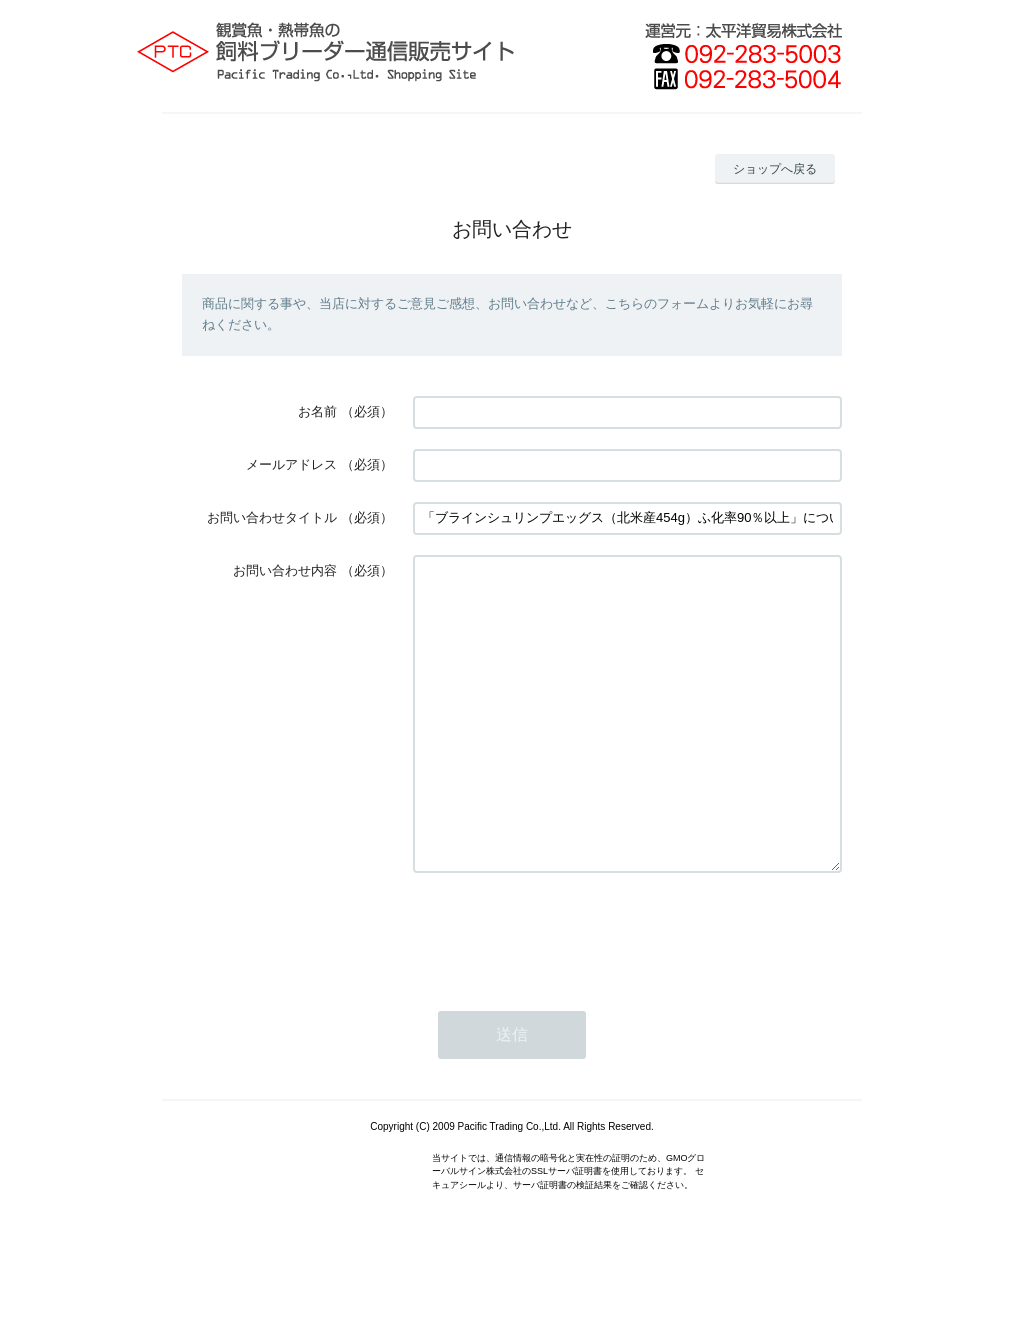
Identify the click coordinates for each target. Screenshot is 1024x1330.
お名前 (317, 411)
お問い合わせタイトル (272, 517)
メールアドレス (291, 464)
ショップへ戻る (775, 169)
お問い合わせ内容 (285, 570)
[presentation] (565, 992)
